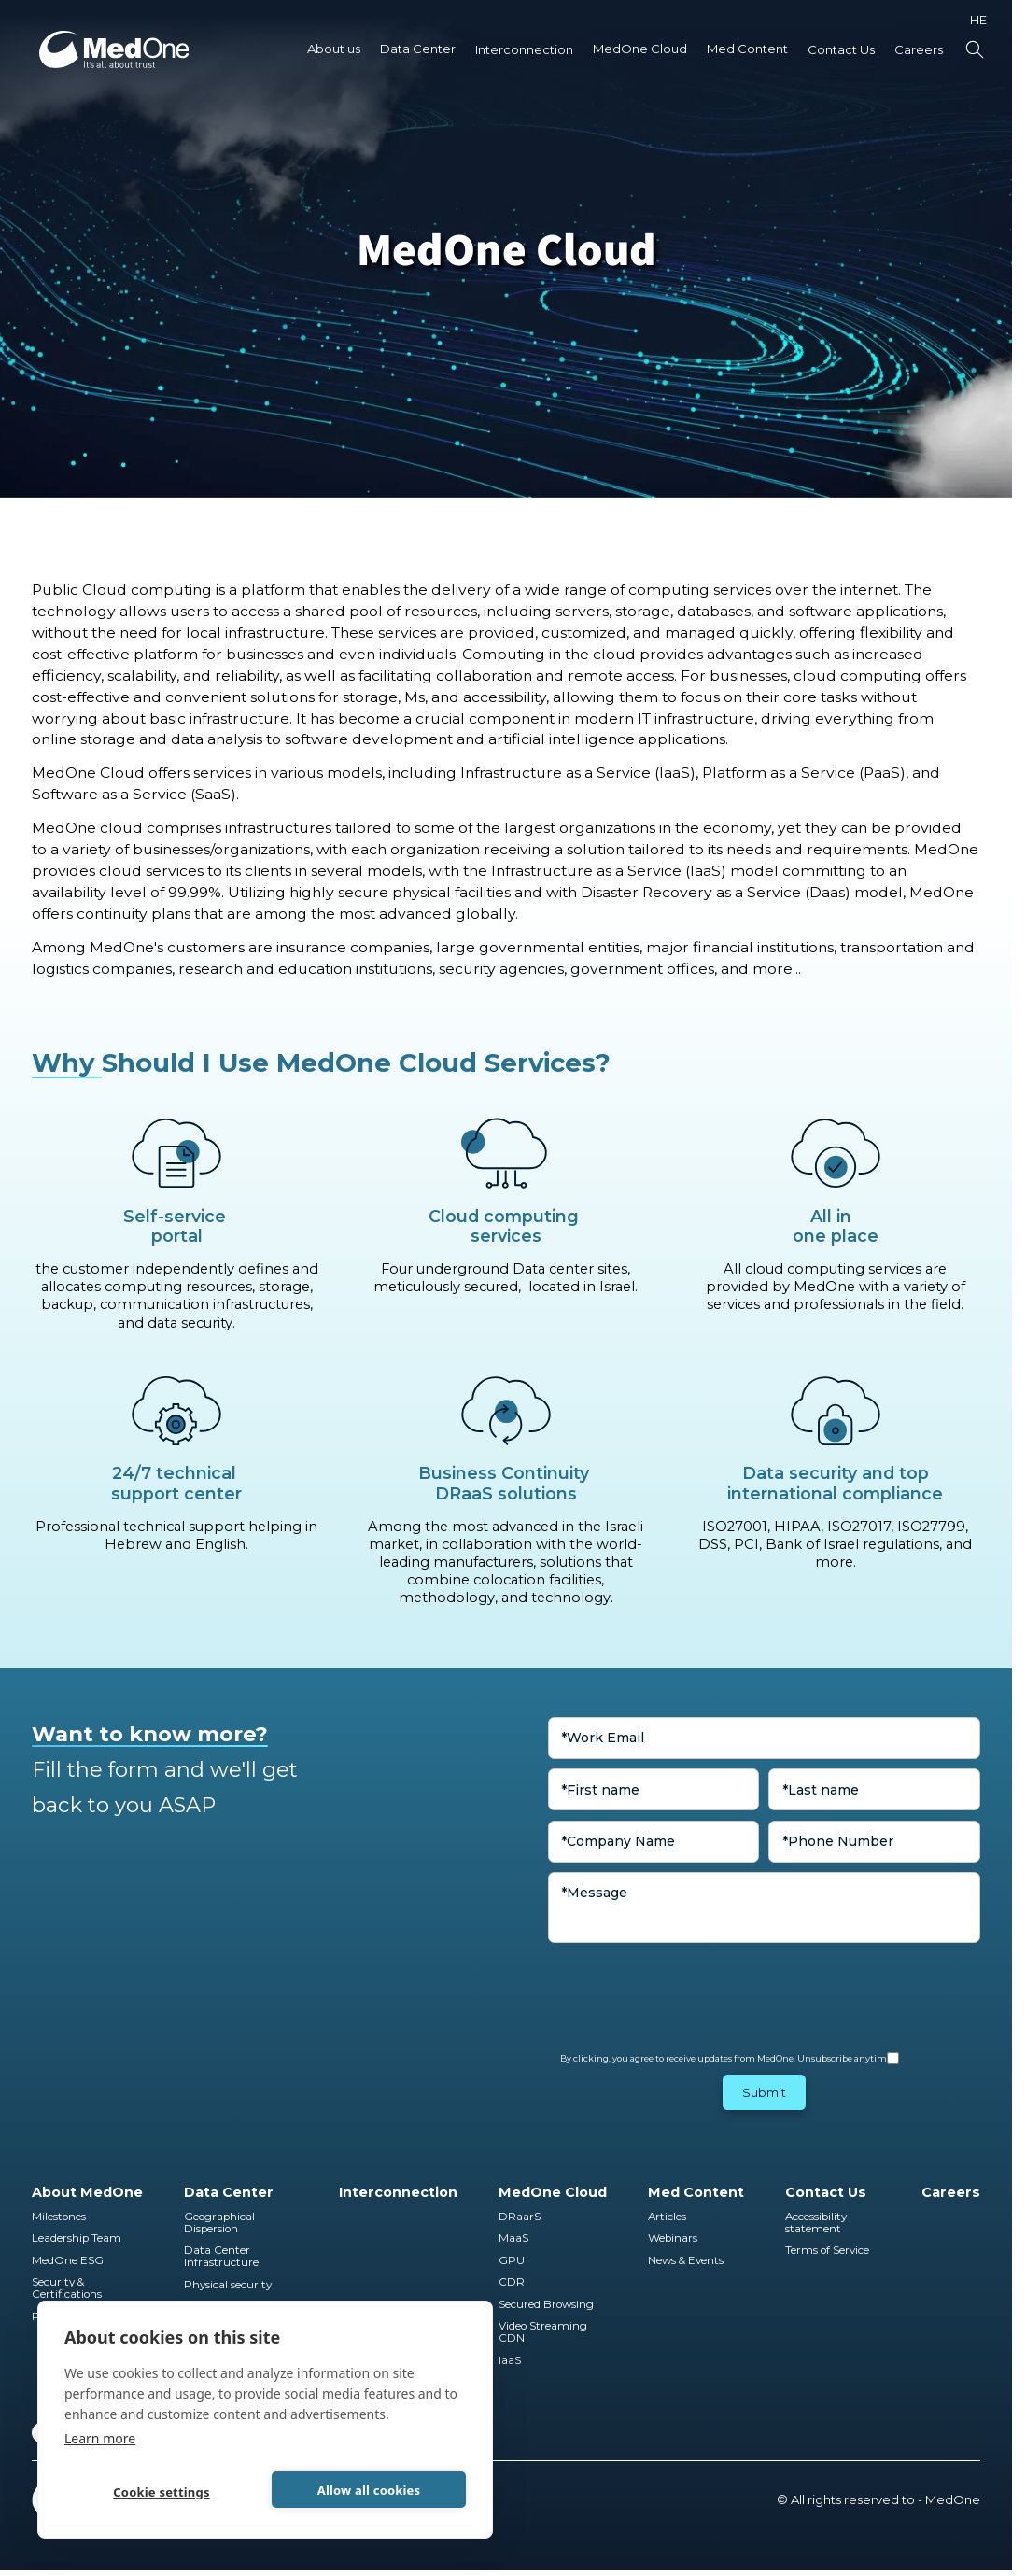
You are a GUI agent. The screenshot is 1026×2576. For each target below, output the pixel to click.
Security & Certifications (67, 2288)
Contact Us (841, 49)
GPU (512, 2261)
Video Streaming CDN (544, 2332)
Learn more (99, 2438)
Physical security (228, 2285)
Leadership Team (76, 2238)
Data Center (418, 48)
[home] (114, 49)
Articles (667, 2217)
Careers (918, 49)
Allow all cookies (369, 2490)
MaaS (513, 2238)
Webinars (672, 2238)
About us (333, 48)
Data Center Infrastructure (221, 2257)
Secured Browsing (546, 2305)
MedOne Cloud (640, 48)
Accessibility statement (816, 2223)
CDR (512, 2282)
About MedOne (87, 2192)
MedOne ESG (68, 2261)
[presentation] (690, 1988)
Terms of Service (827, 2251)
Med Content (747, 48)
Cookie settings (161, 2492)
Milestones (59, 2217)
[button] (333, 49)
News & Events (686, 2261)
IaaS (510, 2361)
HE (978, 19)
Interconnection (524, 49)
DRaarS (520, 2217)
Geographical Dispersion (221, 2223)
